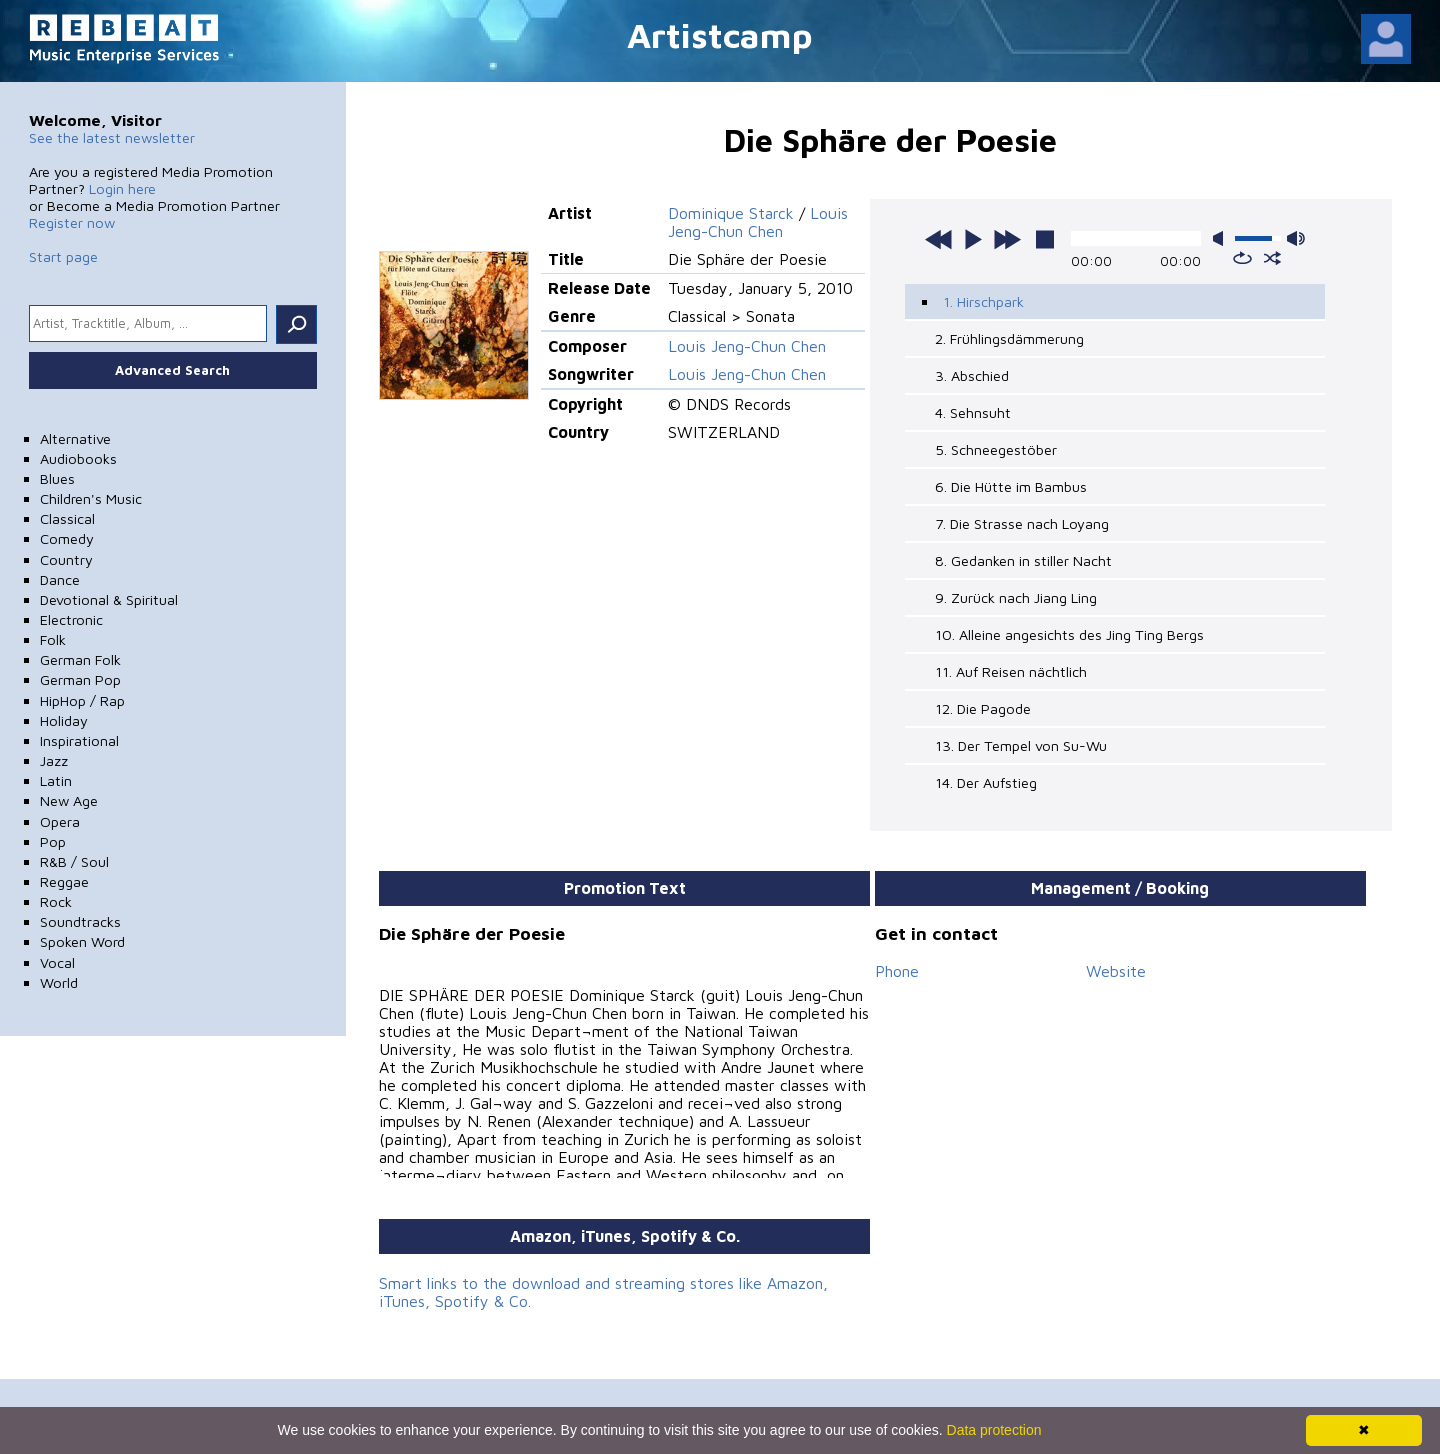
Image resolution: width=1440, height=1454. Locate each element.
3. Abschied (972, 375)
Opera (60, 821)
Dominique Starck (731, 213)
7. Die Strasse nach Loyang (1022, 523)
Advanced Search (172, 370)
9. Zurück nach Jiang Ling (1016, 597)
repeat (1242, 258)
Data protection (994, 1430)
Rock (56, 901)
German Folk (80, 659)
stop (1045, 239)
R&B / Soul (74, 861)
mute (1222, 238)
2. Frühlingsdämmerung (1009, 338)
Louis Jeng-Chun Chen (758, 222)
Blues (57, 478)
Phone (897, 971)
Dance (60, 579)
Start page (63, 256)
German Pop (80, 679)
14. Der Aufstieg (986, 782)
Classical (67, 518)
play (973, 239)
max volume (1296, 238)
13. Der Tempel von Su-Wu (1021, 745)
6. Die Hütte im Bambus (1011, 486)
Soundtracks (80, 921)
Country (66, 559)
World (59, 982)
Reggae (64, 881)
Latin (56, 780)
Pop (53, 841)
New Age (69, 800)
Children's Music (91, 498)
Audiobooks (78, 458)
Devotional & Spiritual (109, 599)
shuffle (1272, 258)
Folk (53, 639)
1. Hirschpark (983, 301)
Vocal (57, 962)
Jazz (54, 760)
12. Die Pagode (983, 708)
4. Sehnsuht (973, 412)
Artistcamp (720, 34)
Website (1116, 971)
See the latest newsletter (112, 137)
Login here (122, 188)
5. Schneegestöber (996, 449)
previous (939, 239)
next (1007, 239)
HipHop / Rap (82, 700)
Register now (72, 222)
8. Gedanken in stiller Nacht (1023, 560)
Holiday (64, 720)
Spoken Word (82, 941)
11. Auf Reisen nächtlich (1011, 671)
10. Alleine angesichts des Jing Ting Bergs (1069, 634)
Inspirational (79, 740)
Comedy (67, 538)
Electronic (71, 619)
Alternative (75, 438)
